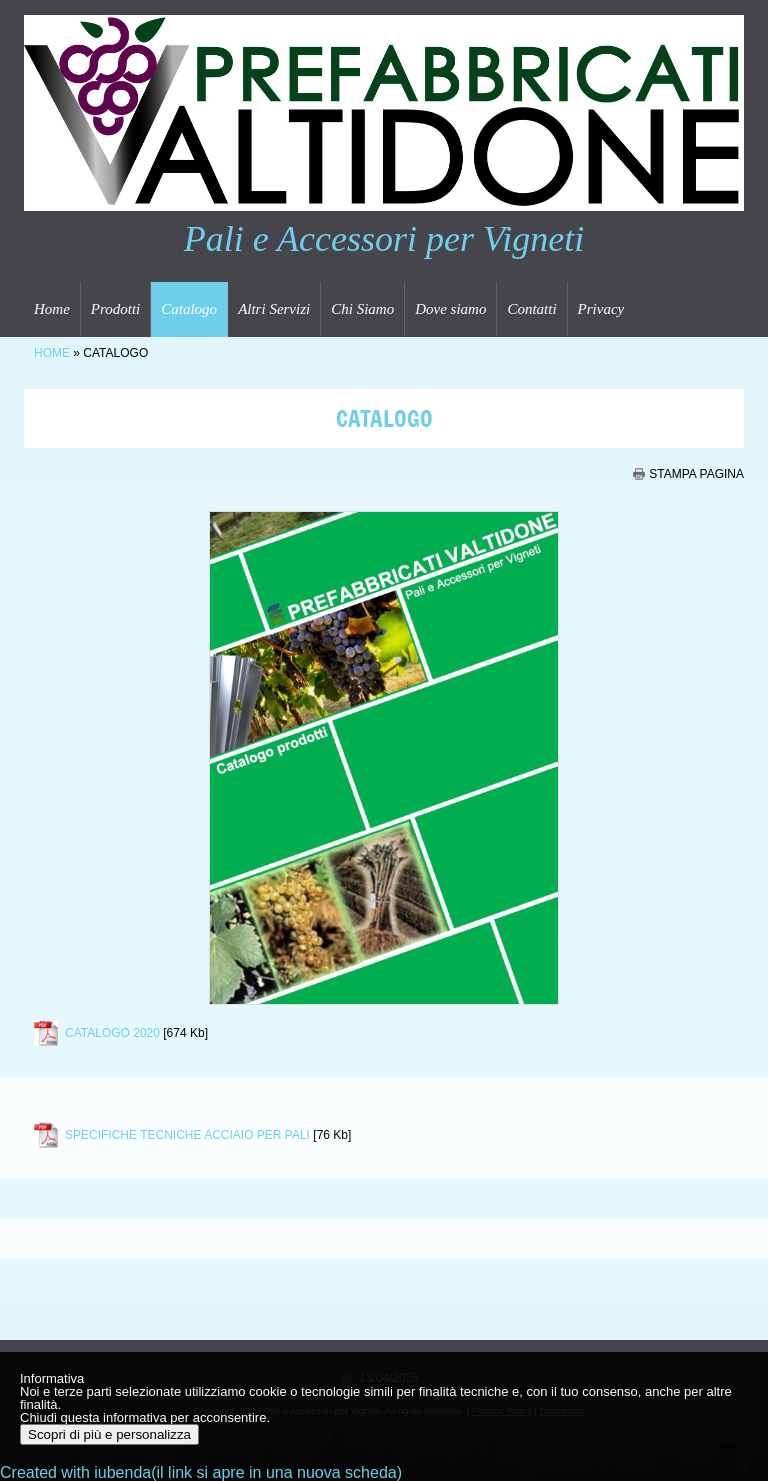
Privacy (601, 309)
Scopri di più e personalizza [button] (109, 1434)
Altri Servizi (274, 309)
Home (52, 309)
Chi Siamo (362, 309)
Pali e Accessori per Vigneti (384, 239)
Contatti (531, 309)
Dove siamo (450, 309)
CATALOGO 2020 (112, 1033)
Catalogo (189, 309)
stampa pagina (696, 474)
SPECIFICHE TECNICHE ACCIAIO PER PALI (187, 1135)
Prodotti (115, 309)
